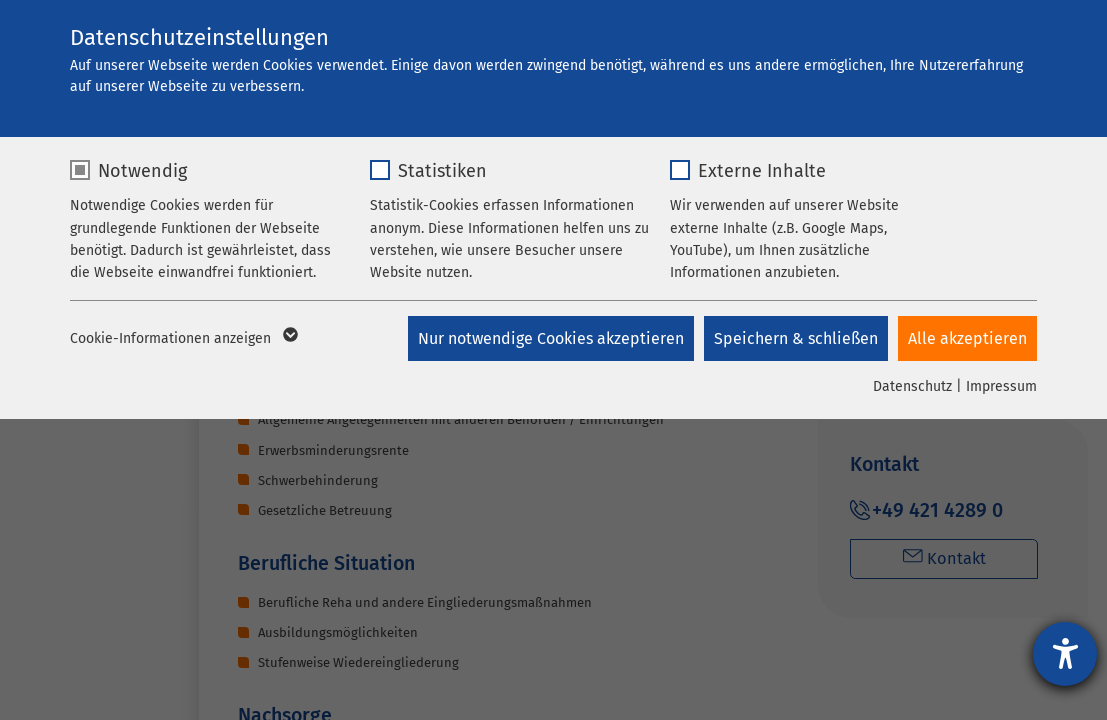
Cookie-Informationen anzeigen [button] (182, 339)
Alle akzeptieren (967, 338)
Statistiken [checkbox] (442, 171)
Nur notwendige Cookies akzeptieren (551, 338)
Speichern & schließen (796, 338)
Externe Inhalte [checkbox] (762, 171)
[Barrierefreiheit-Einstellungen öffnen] (1065, 654)
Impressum (1001, 386)
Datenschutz (912, 386)
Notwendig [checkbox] (142, 171)
